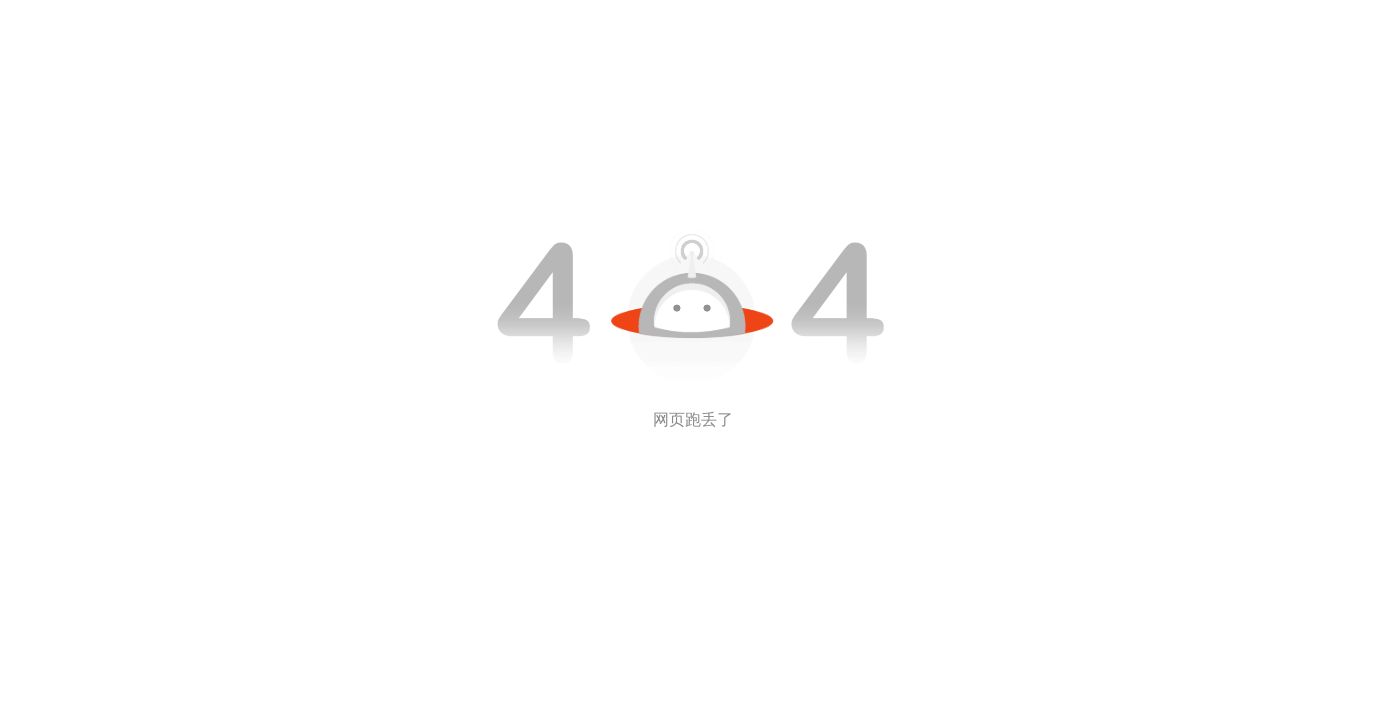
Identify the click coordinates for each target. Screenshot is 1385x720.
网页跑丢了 (693, 419)
